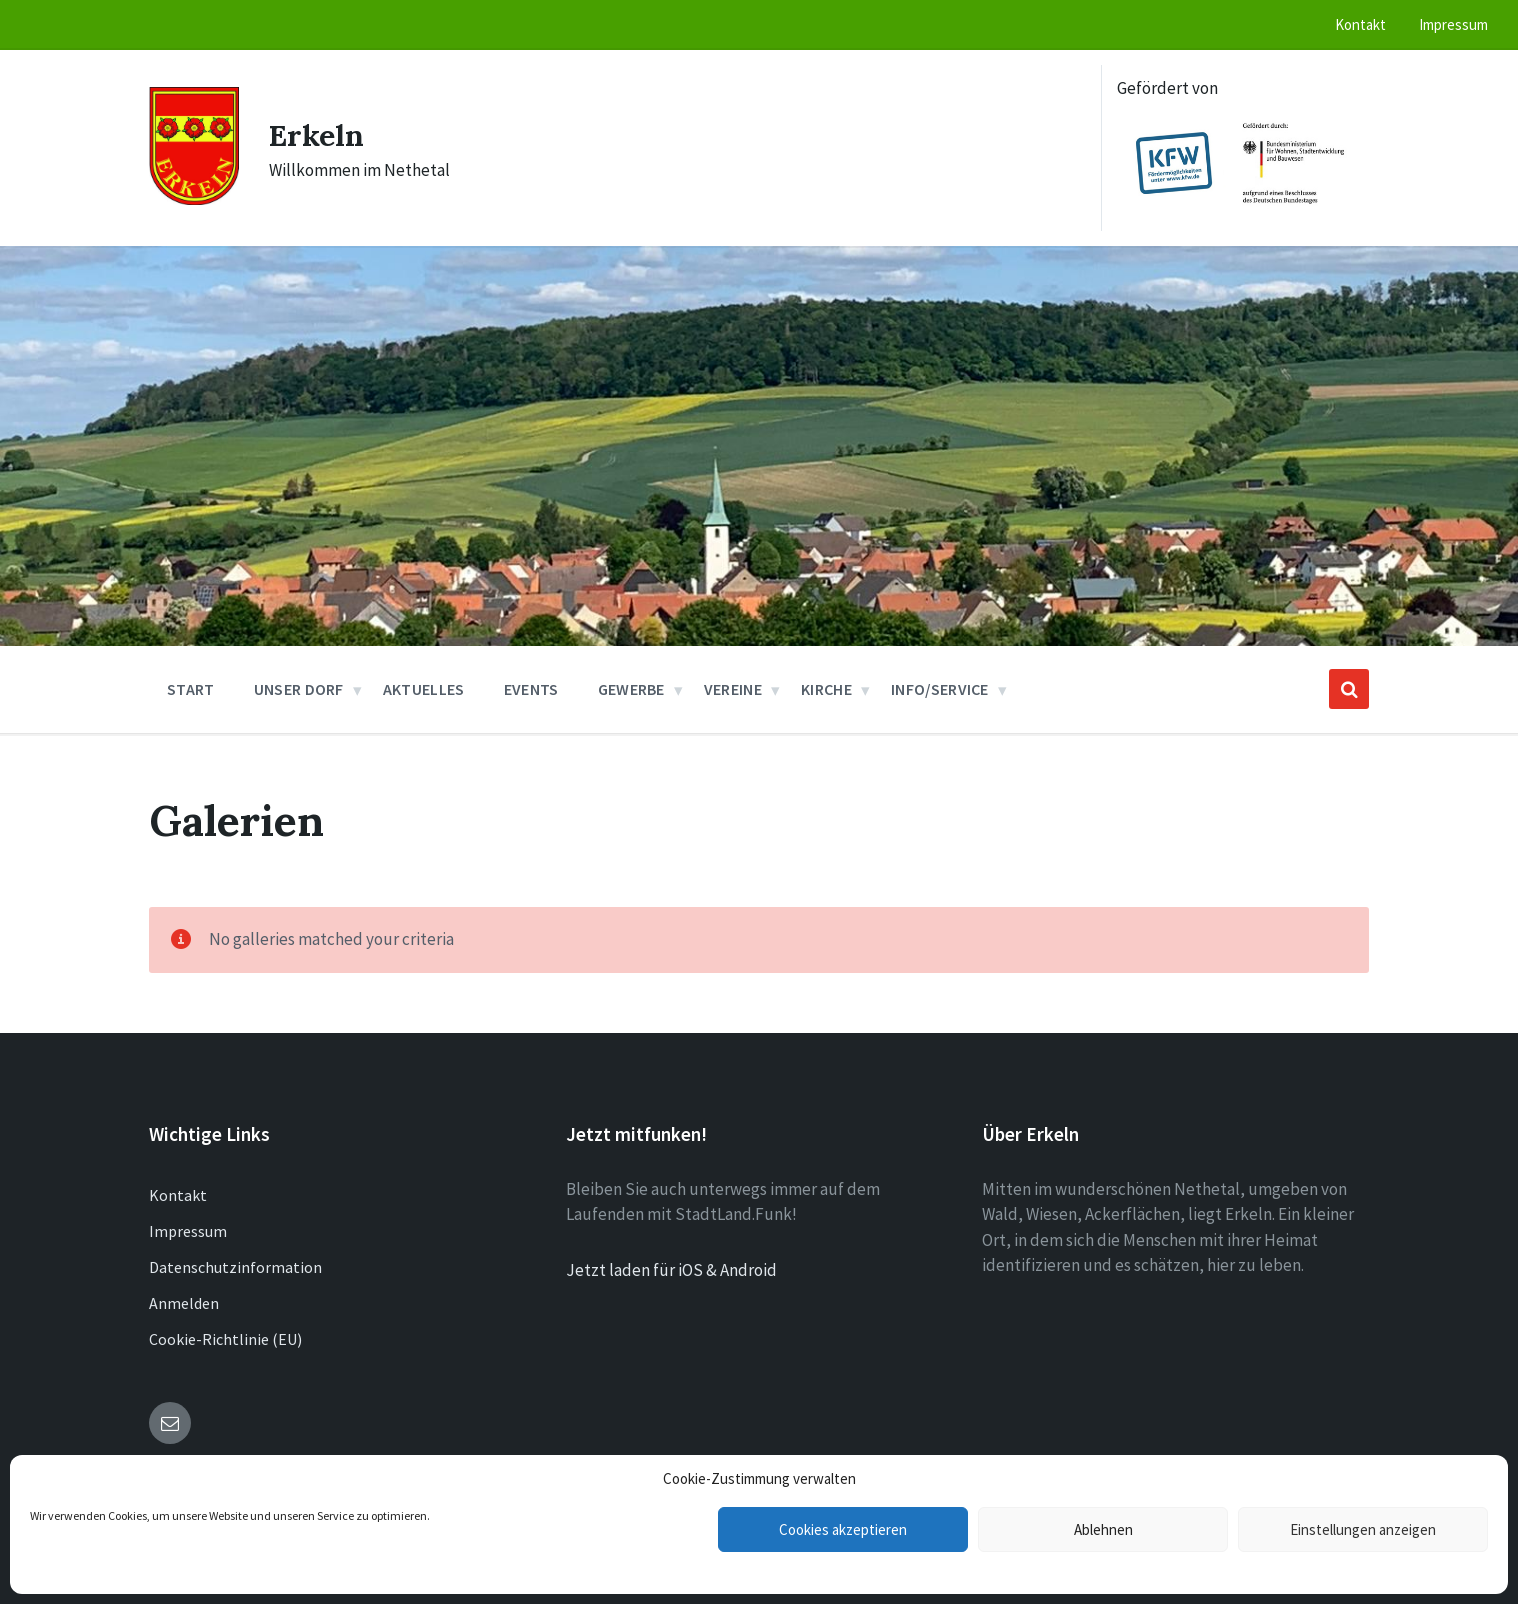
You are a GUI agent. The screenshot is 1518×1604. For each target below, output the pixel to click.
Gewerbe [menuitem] (631, 689)
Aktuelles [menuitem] (424, 689)
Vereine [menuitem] (733, 689)
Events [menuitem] (531, 689)
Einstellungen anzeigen (1363, 1529)
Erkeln (316, 135)
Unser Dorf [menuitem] (299, 689)
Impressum (188, 1231)
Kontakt (178, 1195)
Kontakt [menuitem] (1360, 24)
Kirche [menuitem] (826, 689)
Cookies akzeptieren (843, 1529)
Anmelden (184, 1303)
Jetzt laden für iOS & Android (671, 1270)
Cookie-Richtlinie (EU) (225, 1339)
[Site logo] (194, 199)
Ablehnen (1103, 1529)
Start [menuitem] (191, 689)
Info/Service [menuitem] (940, 689)
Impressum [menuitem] (1453, 24)
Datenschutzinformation (235, 1267)
